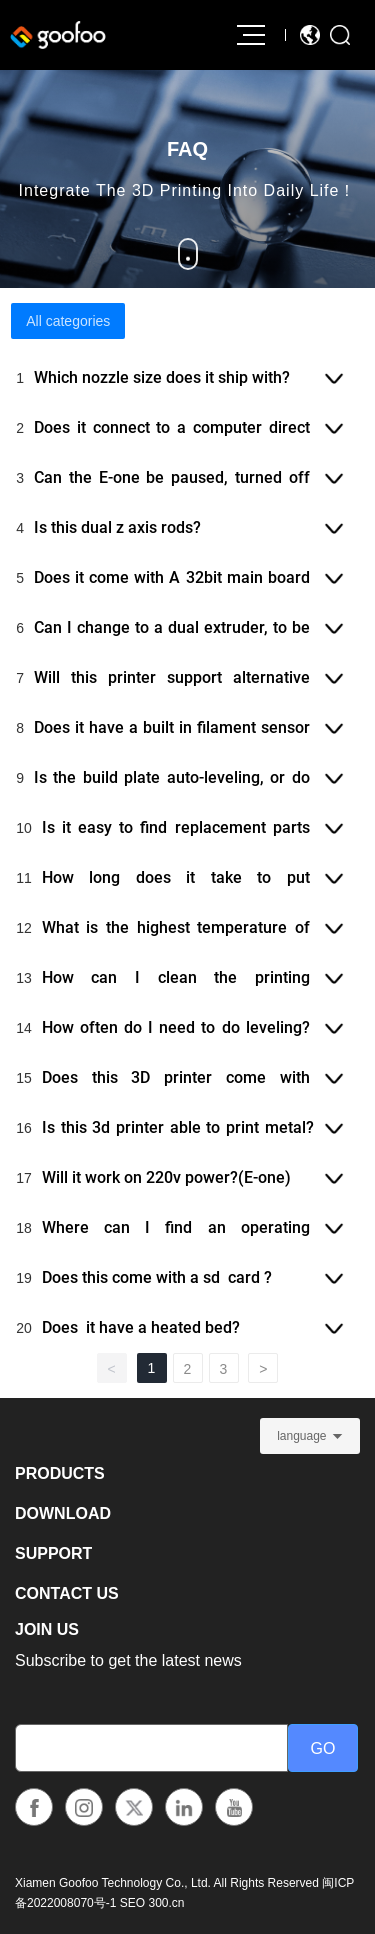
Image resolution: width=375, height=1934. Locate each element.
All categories (68, 321)
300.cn (166, 1903)
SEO (132, 1903)
